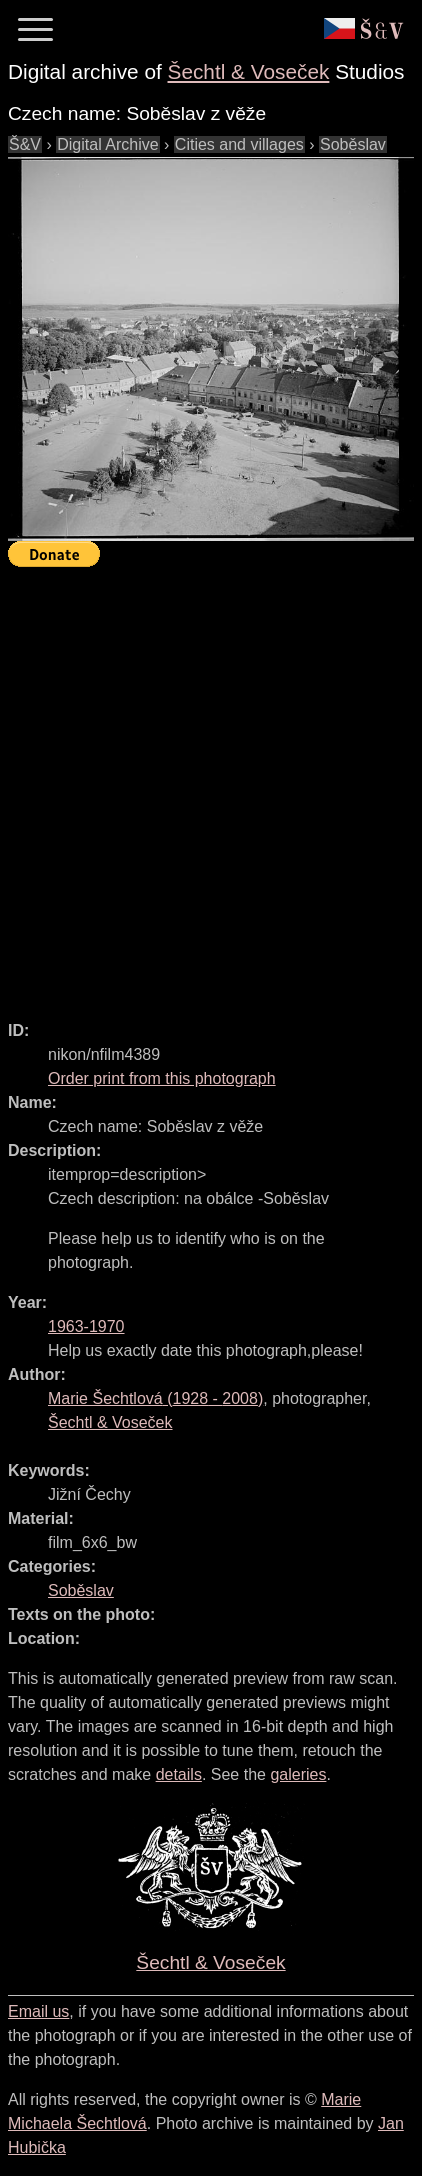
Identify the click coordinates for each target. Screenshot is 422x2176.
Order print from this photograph (162, 1078)
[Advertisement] (211, 785)
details (179, 1774)
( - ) (155, 1398)
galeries (298, 1774)
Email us (38, 2011)
